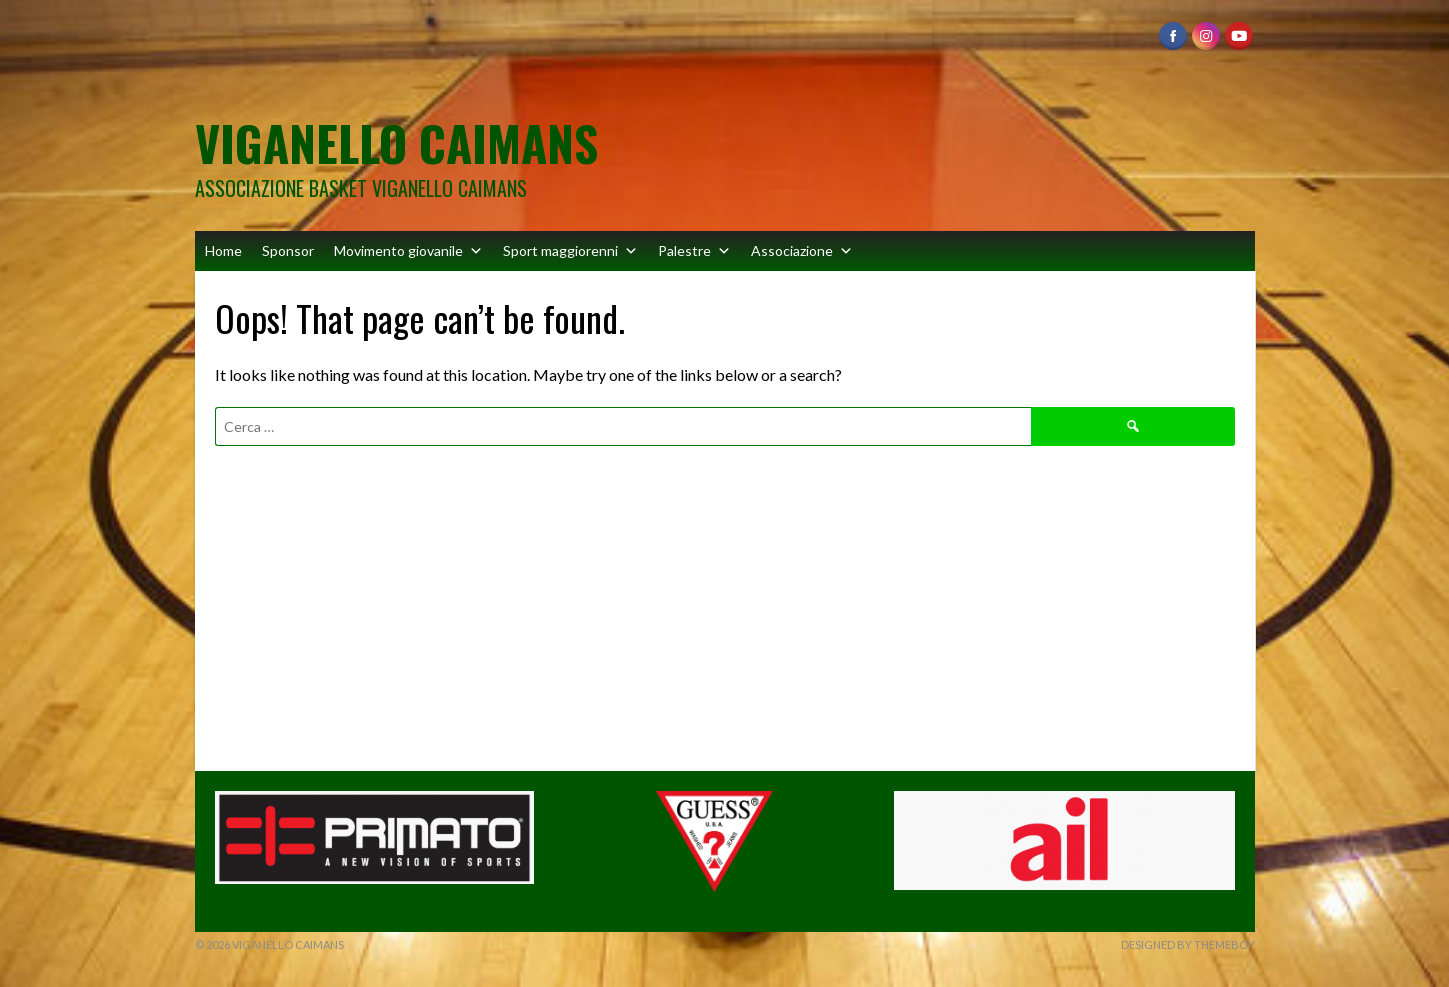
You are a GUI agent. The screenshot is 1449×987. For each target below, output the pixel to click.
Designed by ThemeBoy (1188, 944)
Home (223, 250)
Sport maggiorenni (570, 250)
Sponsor (288, 250)
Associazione (802, 250)
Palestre (694, 250)
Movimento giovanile (408, 250)
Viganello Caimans (396, 142)
